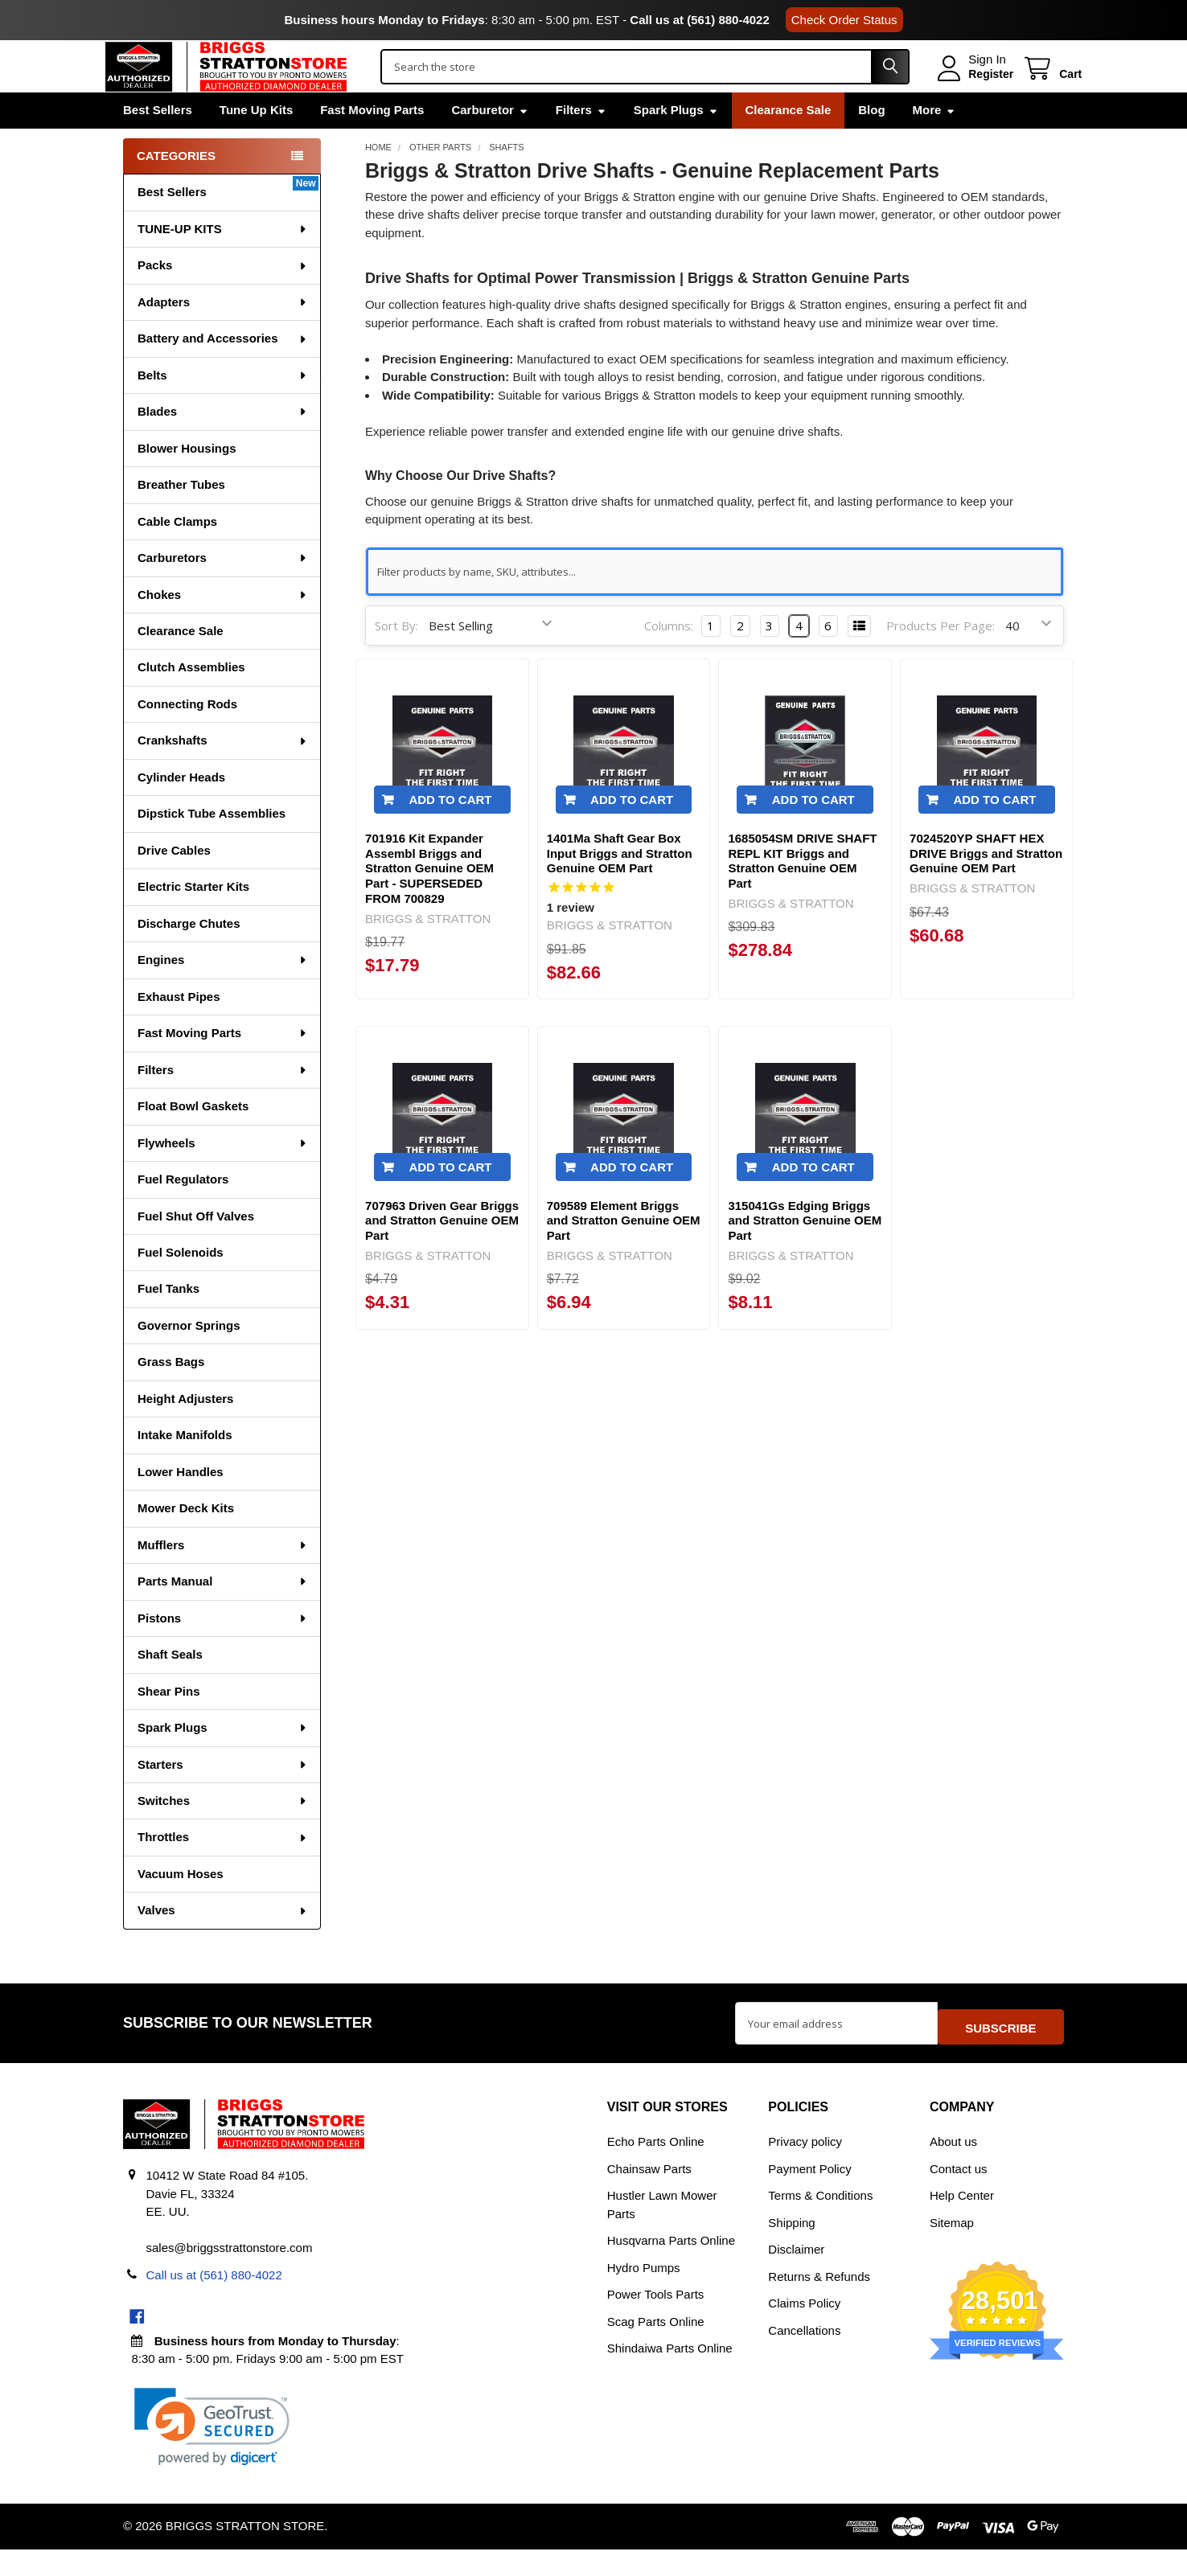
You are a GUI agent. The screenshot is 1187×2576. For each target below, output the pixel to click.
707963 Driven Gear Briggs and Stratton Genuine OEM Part (442, 1255)
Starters (223, 1798)
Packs (223, 299)
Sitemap (952, 2248)
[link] (212, 2453)
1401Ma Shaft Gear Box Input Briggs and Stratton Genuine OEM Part (619, 887)
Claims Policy (804, 2329)
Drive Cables (174, 884)
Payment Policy (809, 2194)
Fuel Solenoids (181, 1286)
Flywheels (223, 1176)
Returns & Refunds (819, 2302)
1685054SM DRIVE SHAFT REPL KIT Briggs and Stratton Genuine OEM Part (802, 894)
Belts (223, 409)
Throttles (223, 1870)
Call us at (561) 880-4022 (699, 20)
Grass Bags (171, 1395)
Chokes (223, 628)
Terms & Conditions (820, 2222)
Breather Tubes (181, 518)
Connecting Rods (187, 737)
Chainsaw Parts (649, 2194)
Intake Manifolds (185, 1468)
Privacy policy (805, 2168)
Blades (223, 445)
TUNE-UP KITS (223, 262)
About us (953, 2168)
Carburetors (223, 591)
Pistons (223, 1652)
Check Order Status (844, 20)
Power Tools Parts (655, 2321)
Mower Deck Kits (186, 1541)
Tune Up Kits (256, 143)
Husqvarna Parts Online (671, 2267)
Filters (581, 143)
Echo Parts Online (655, 2168)
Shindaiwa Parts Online (670, 2374)
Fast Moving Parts (372, 143)
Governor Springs (189, 1359)
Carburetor (489, 143)
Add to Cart (450, 833)
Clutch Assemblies (191, 701)
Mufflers (223, 1578)
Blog (871, 143)
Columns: (668, 659)
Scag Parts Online (655, 2347)
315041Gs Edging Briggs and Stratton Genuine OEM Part (804, 1255)
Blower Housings (187, 482)
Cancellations (804, 2356)
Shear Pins (169, 1725)
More (934, 143)
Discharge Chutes (189, 957)
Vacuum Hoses (181, 1907)
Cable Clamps (177, 555)
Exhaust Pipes (179, 1030)
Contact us (959, 2194)
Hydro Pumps (643, 2293)
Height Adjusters (185, 1432)
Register (973, 90)
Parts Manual (223, 1615)
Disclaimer (796, 2276)
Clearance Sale (788, 143)
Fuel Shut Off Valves (196, 1250)
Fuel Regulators (183, 1213)
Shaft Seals (170, 1688)
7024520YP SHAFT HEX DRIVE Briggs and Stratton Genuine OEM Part (986, 887)
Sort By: (396, 659)
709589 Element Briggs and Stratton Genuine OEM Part (623, 1255)
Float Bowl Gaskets (193, 1139)
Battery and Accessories (223, 372)
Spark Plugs (676, 143)
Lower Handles (181, 1505)
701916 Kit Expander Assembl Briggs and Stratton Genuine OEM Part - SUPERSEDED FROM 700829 (429, 902)
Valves (223, 1943)
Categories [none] (176, 189)
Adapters (223, 336)
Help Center (962, 2222)
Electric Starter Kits (193, 920)
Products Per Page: (940, 659)
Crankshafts (223, 774)
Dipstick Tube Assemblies (211, 847)
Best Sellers (157, 143)
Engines (223, 993)
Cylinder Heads (181, 811)
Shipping (791, 2248)
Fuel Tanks (168, 1322)
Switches (223, 1834)
